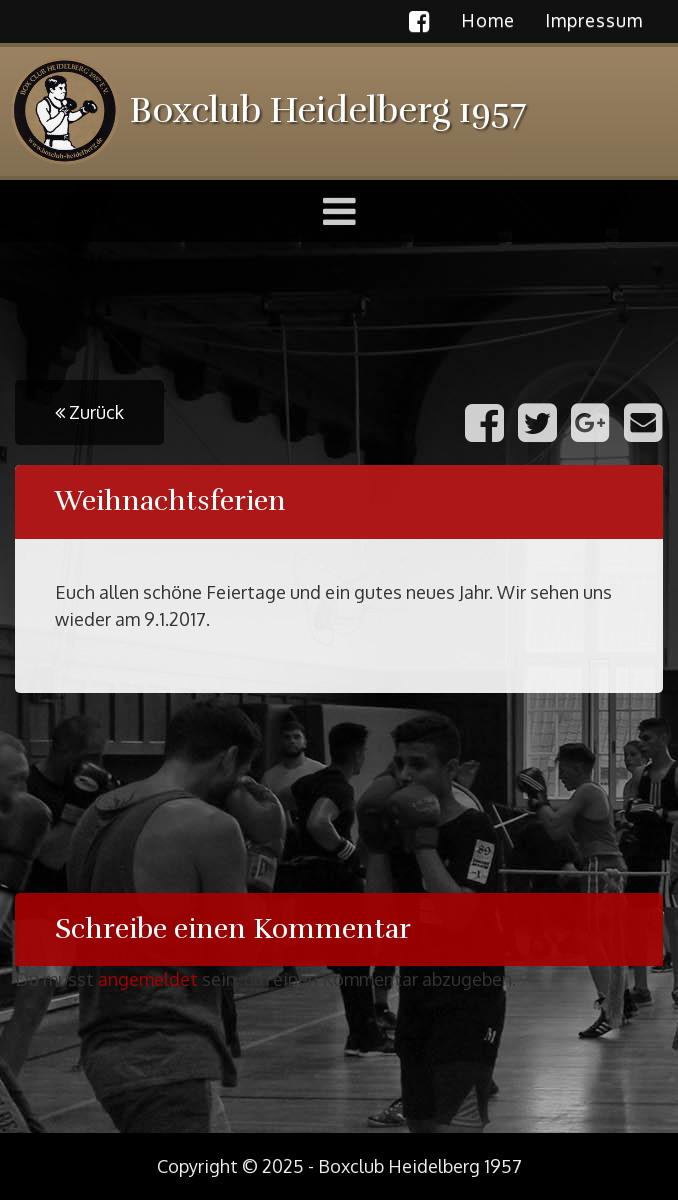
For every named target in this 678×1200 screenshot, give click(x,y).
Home (488, 20)
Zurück (89, 412)
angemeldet (148, 979)
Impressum (594, 20)
